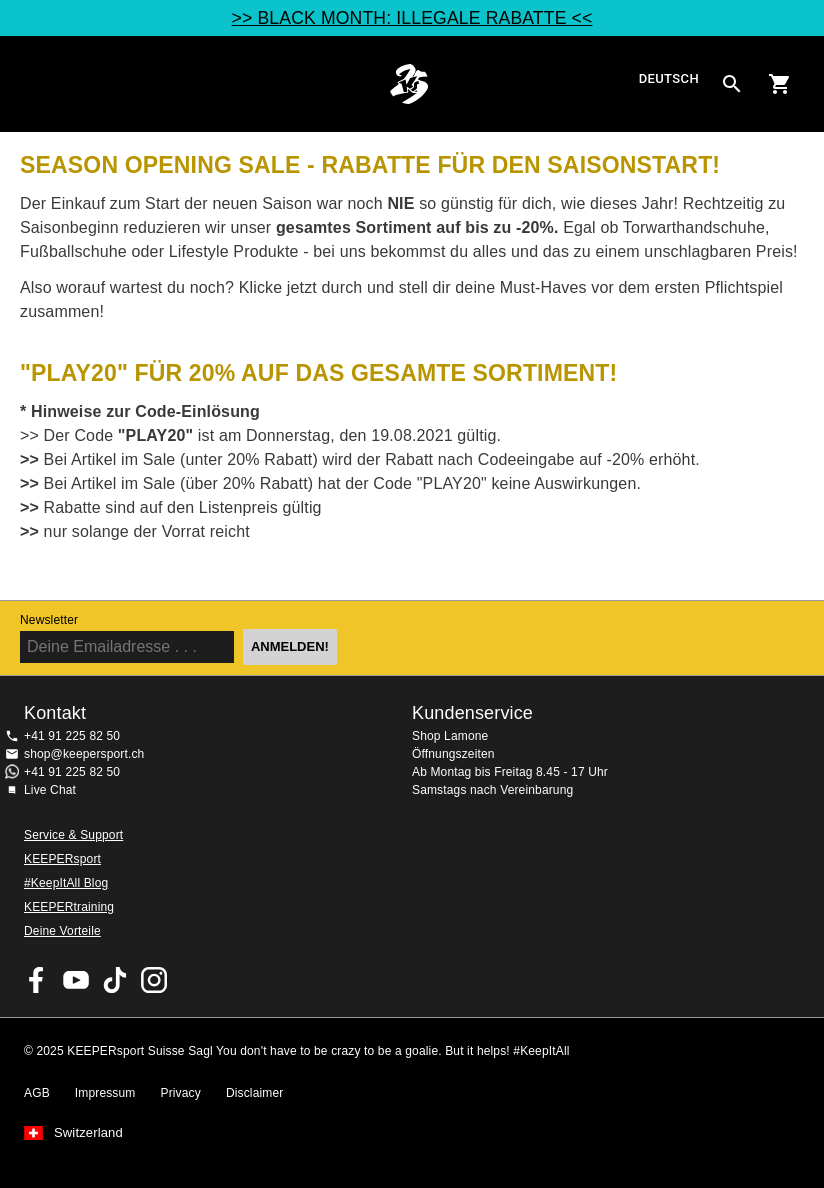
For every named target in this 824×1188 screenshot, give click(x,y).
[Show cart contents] (780, 84)
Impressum (105, 1093)
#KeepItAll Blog (66, 883)
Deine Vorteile (62, 931)
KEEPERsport (62, 859)
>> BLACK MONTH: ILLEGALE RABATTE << (412, 18)
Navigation (32, 84)
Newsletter (49, 620)
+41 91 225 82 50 (72, 736)
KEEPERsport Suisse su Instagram (154, 980)
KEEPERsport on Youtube (76, 980)
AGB (37, 1093)
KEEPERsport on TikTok (115, 980)
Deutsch (669, 79)
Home (409, 84)
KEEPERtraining (69, 907)
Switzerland (88, 1133)
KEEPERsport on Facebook (37, 980)
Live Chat (50, 790)
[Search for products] (732, 84)
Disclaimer (255, 1093)
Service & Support (73, 835)
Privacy (181, 1093)
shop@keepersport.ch (84, 754)
